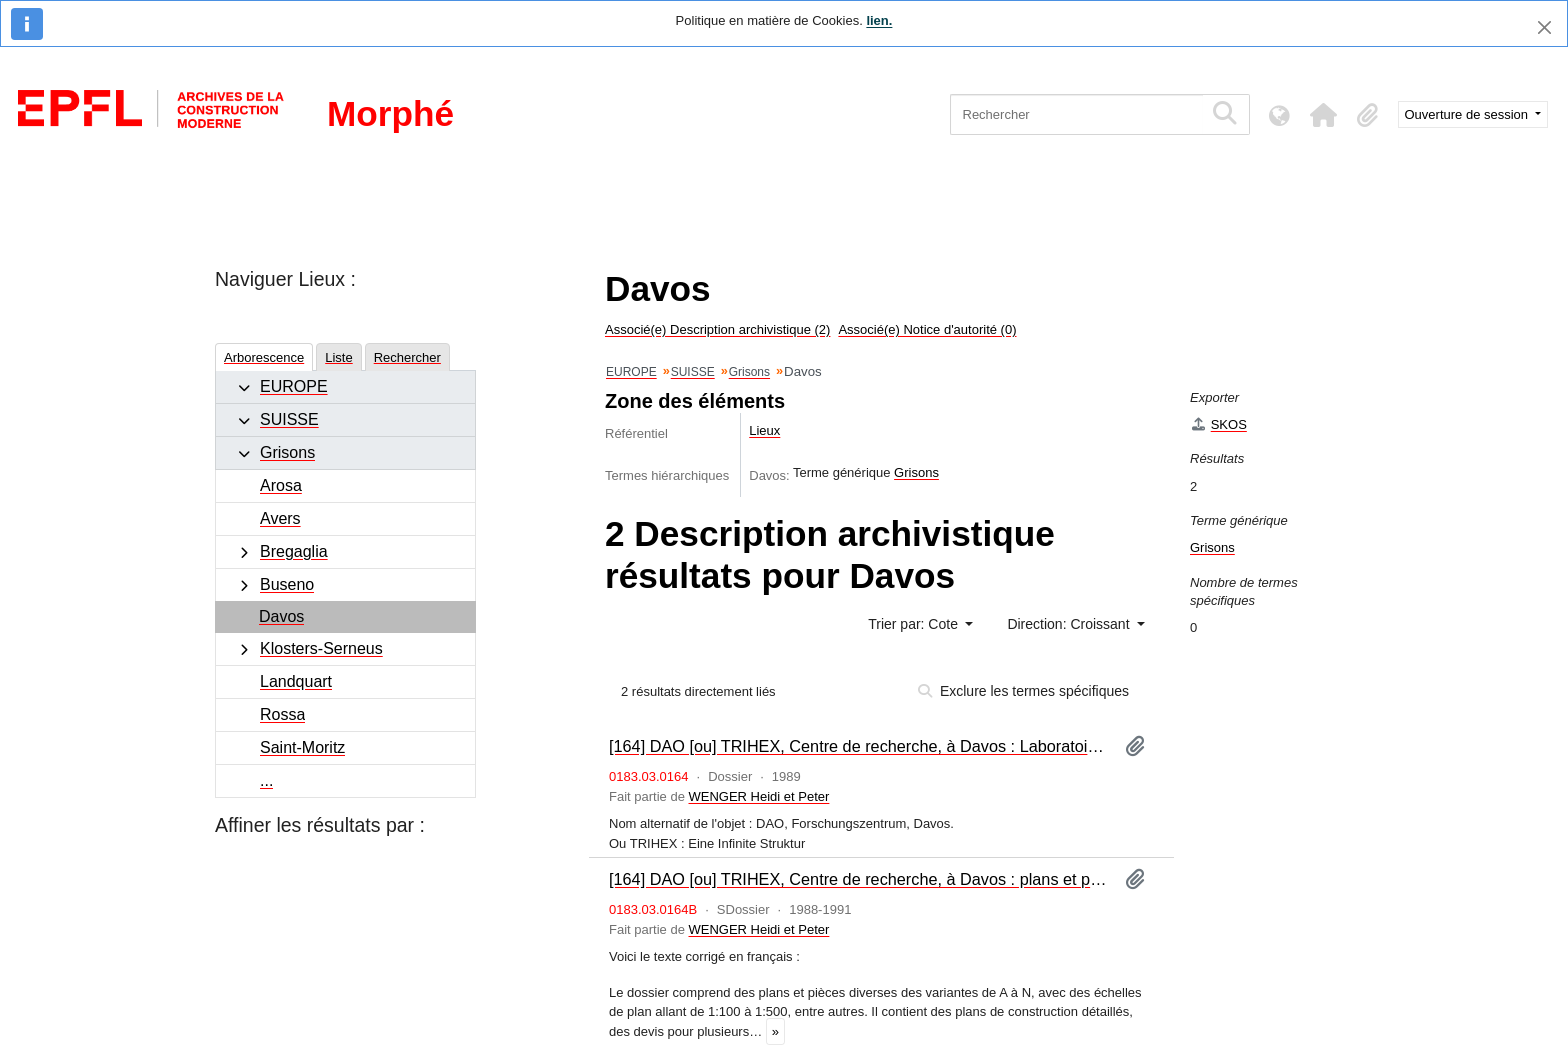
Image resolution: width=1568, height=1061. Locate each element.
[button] (1324, 115)
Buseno (287, 584)
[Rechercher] (1076, 114)
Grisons (287, 452)
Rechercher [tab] (407, 357)
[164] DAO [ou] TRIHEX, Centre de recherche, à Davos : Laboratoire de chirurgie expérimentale (859, 746)
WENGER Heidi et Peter (759, 796)
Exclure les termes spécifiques (1023, 691)
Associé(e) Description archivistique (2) (717, 329)
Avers (280, 518)
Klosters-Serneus (321, 648)
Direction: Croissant (1070, 624)
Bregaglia (294, 551)
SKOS (1218, 424)
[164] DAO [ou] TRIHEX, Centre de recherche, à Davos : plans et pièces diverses (859, 879)
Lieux (764, 430)
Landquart (296, 681)
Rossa (282, 714)
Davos (281, 616)
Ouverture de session (1468, 114)
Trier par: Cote (915, 624)
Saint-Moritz (302, 747)
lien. (879, 20)
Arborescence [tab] (264, 357)
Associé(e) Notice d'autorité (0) (927, 329)
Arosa (281, 485)
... (266, 780)
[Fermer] (1544, 27)
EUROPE (294, 386)
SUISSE (289, 419)
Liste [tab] (338, 357)
